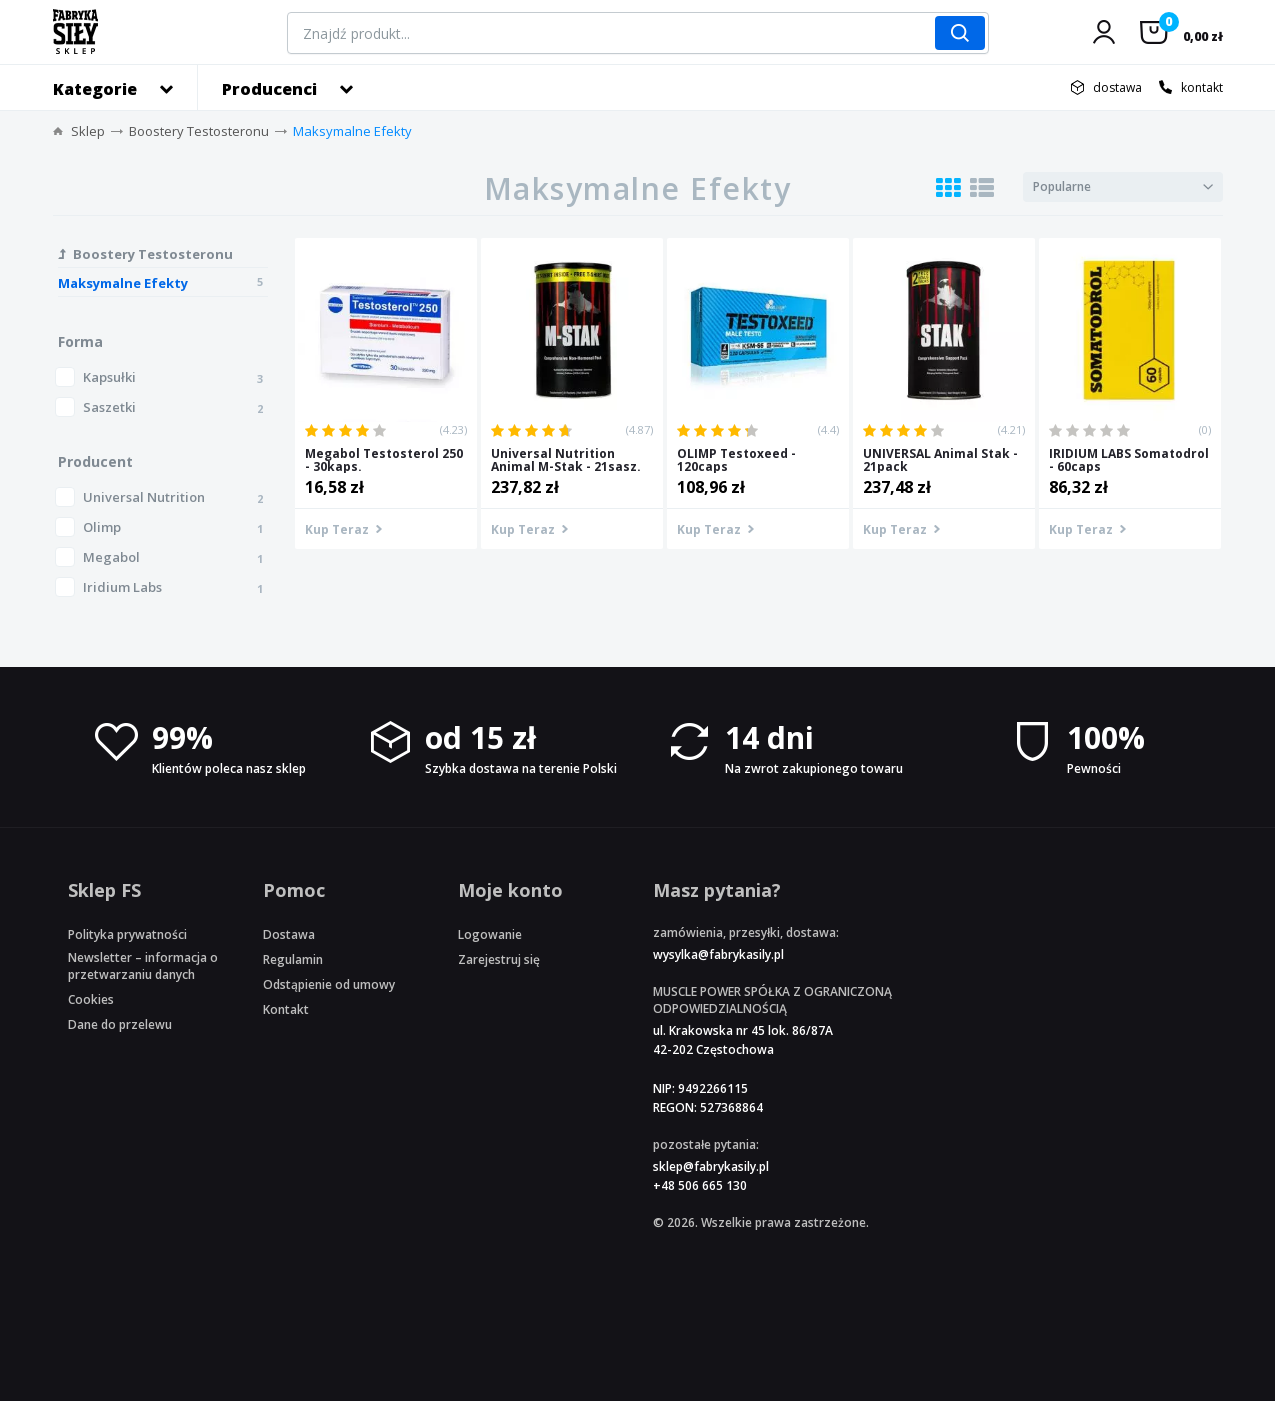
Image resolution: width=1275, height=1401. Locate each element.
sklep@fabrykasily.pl (711, 1166)
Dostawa (289, 934)
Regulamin (293, 959)
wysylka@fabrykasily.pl (718, 954)
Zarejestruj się (499, 959)
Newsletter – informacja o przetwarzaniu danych (143, 966)
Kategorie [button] (95, 89)
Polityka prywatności (127, 934)
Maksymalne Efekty (352, 131)
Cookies (91, 999)
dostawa (1117, 87)
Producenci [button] (269, 89)
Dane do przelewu (120, 1024)
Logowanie (490, 934)
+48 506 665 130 (700, 1185)
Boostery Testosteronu (199, 131)
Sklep (88, 131)
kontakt (1202, 87)
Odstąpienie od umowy (329, 984)
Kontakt (286, 1009)
